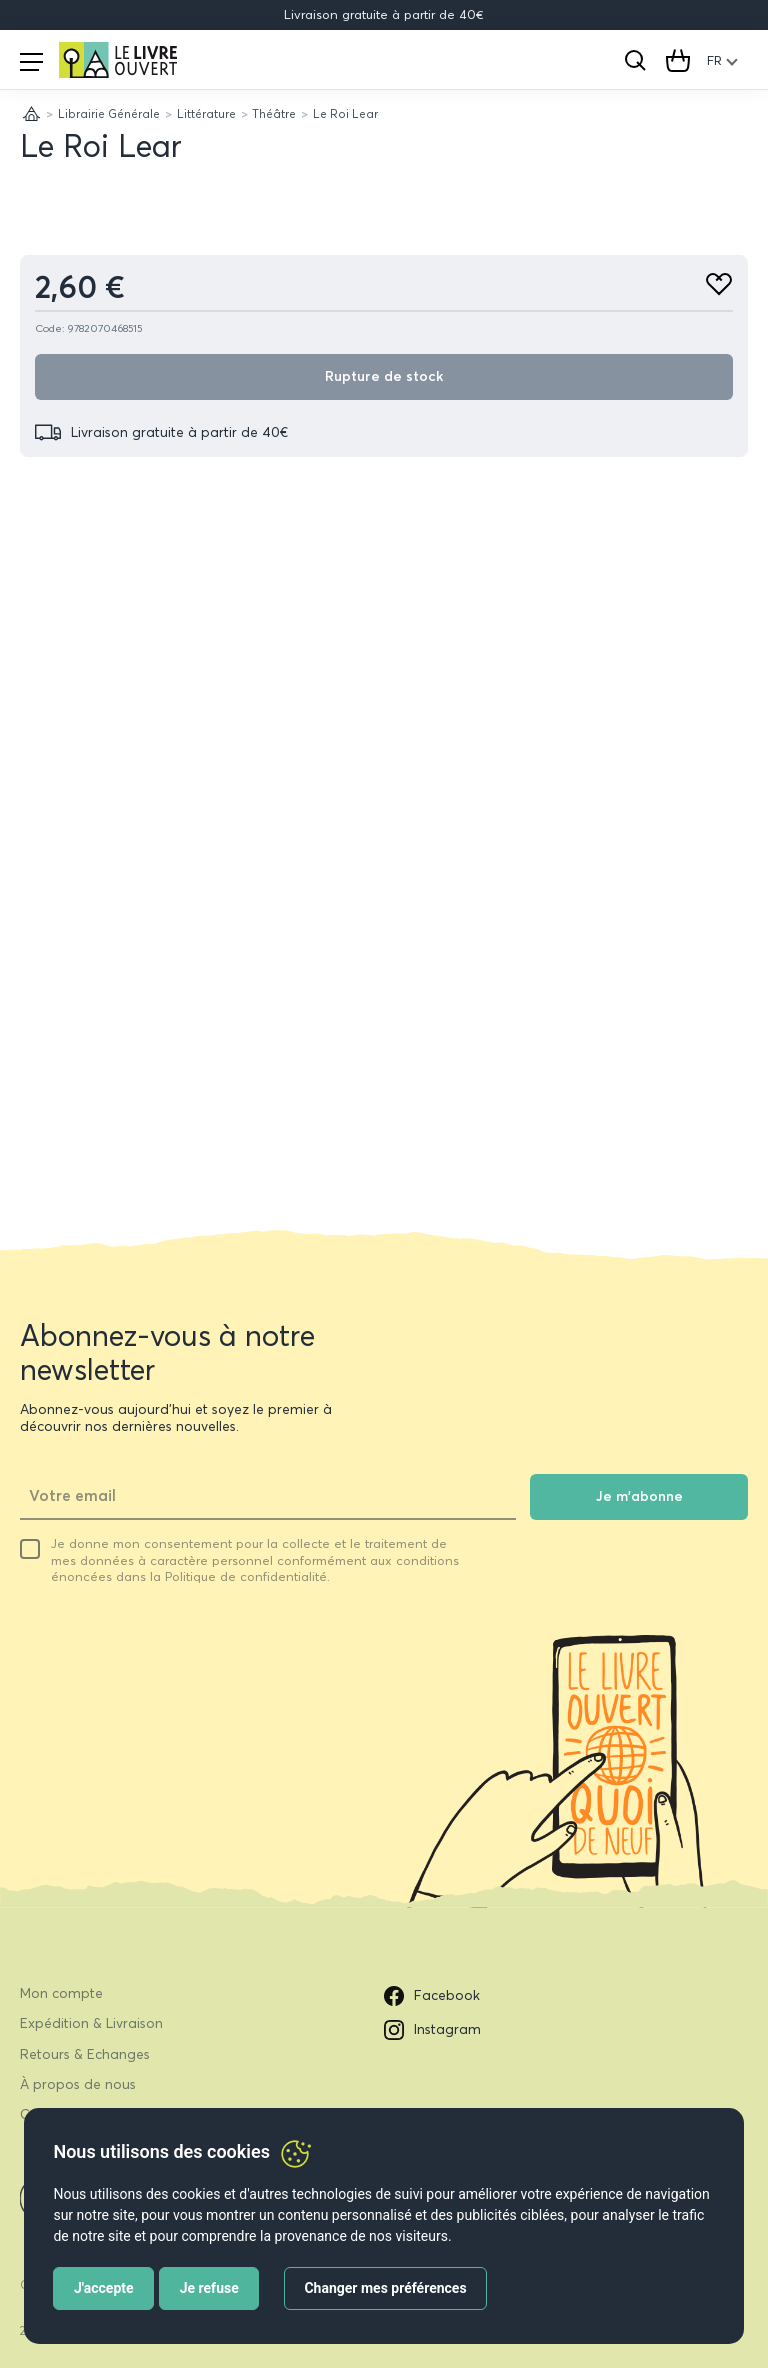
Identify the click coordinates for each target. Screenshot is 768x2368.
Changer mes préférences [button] (385, 2288)
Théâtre (274, 113)
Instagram (432, 2030)
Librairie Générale (109, 113)
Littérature (206, 113)
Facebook (432, 1996)
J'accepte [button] (104, 2288)
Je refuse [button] (209, 2288)
